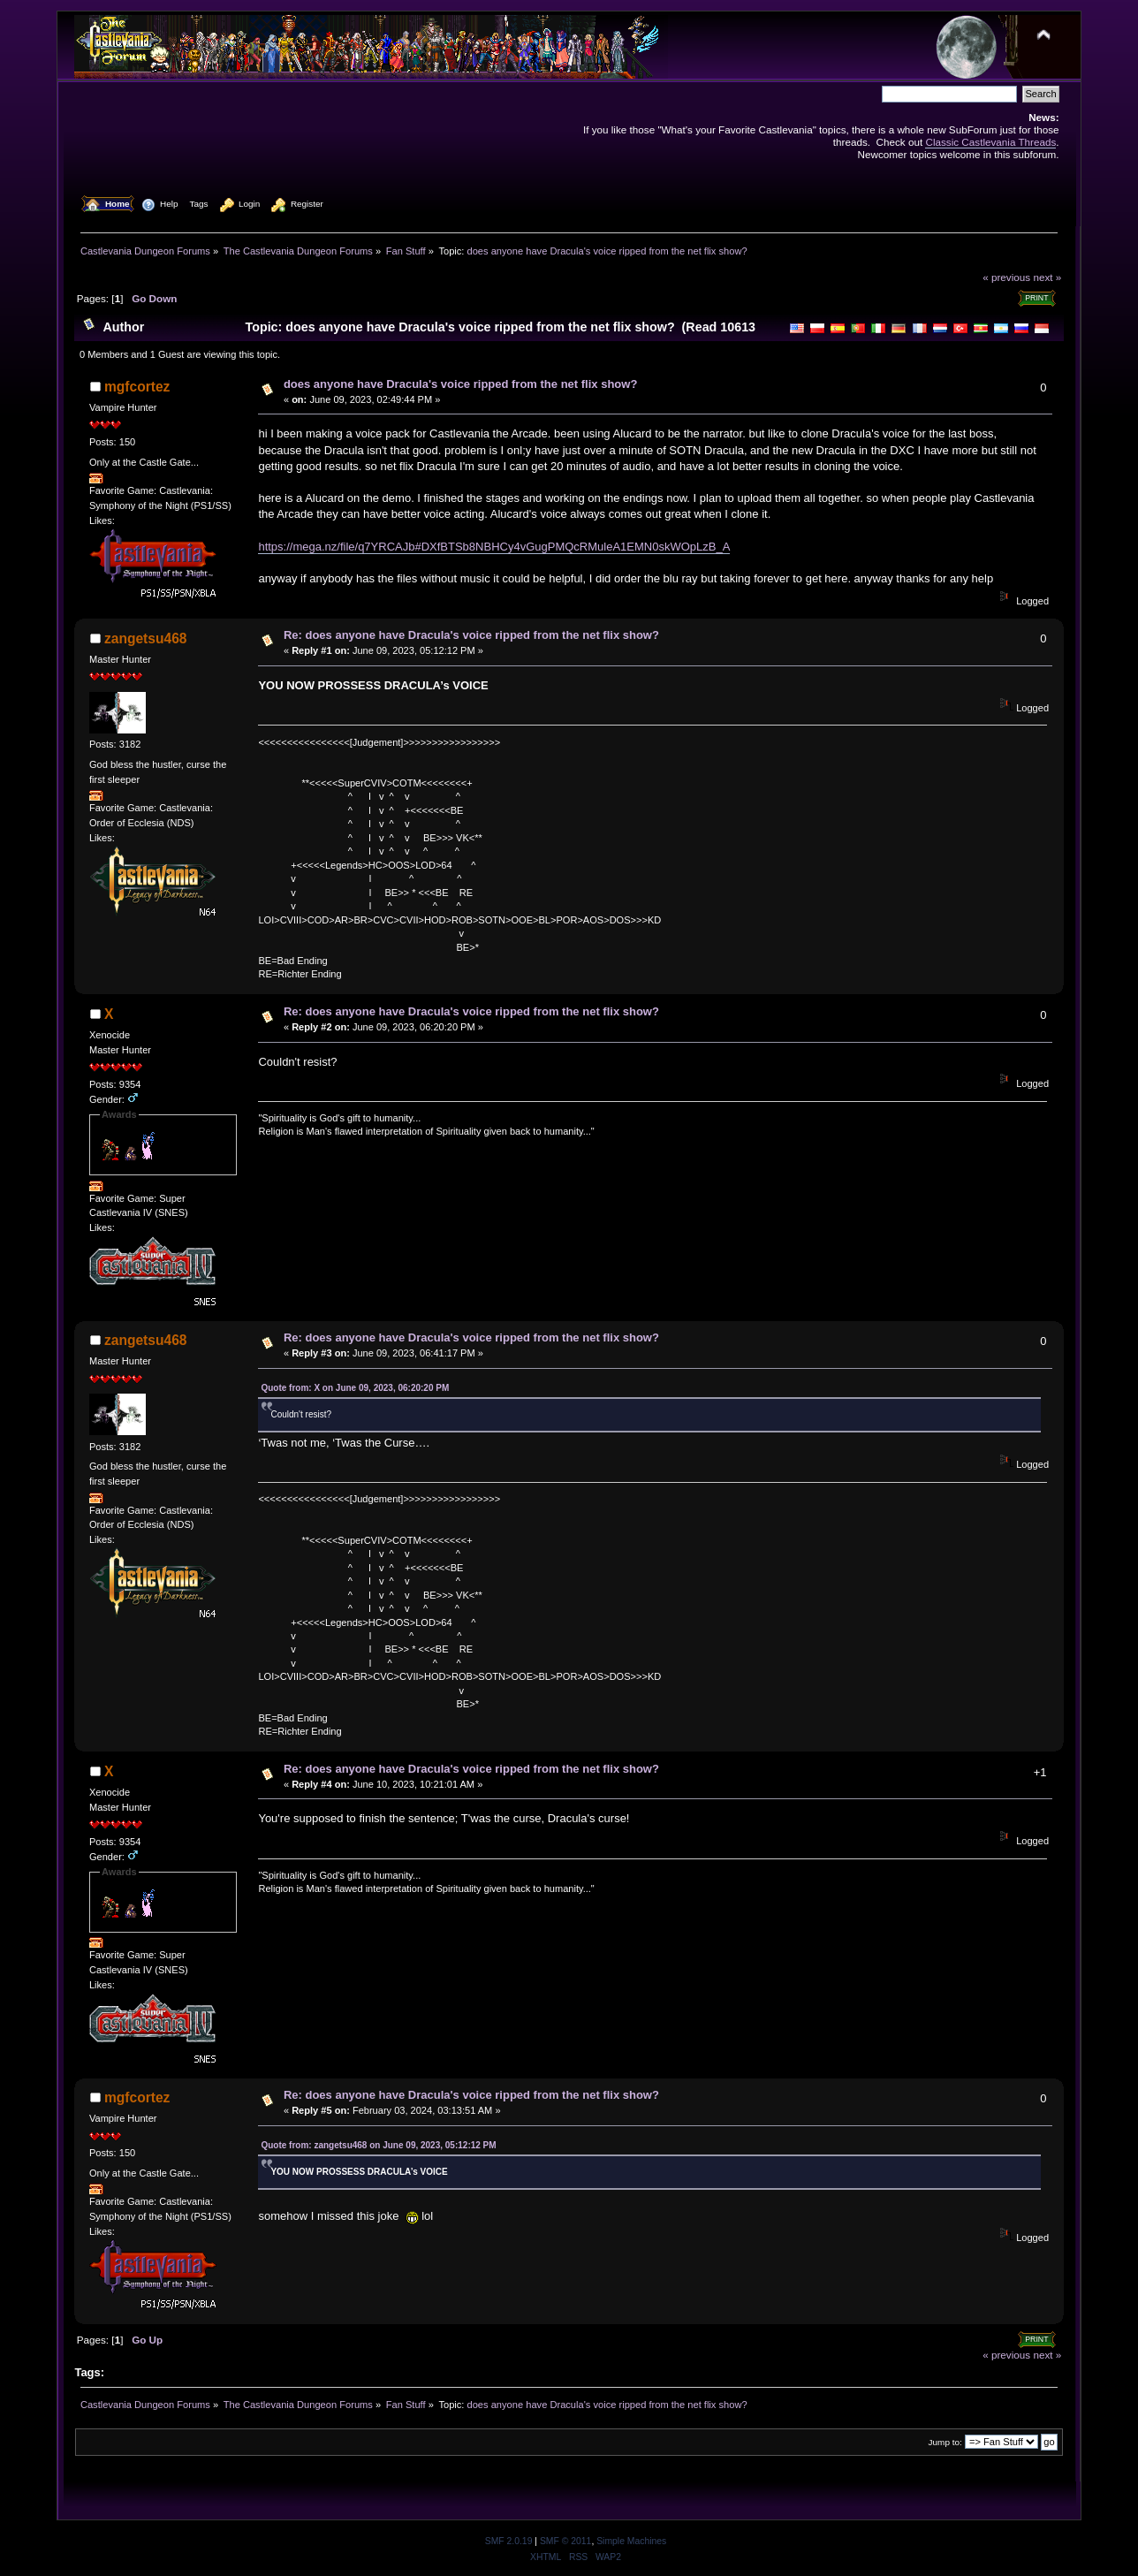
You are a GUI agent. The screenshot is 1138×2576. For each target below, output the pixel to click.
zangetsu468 (145, 638)
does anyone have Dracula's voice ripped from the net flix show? (460, 384)
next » (1047, 277)
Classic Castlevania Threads (990, 142)
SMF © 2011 (565, 2541)
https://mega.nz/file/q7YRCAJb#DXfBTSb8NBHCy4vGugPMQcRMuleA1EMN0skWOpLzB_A (494, 546)
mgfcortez (137, 386)
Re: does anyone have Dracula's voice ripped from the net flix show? (471, 635)
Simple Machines (631, 2541)
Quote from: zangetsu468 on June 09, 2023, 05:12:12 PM (378, 2145)
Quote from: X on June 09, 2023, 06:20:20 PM (355, 1388)
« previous (1006, 277)
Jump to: (945, 2442)
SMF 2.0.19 (509, 2541)
